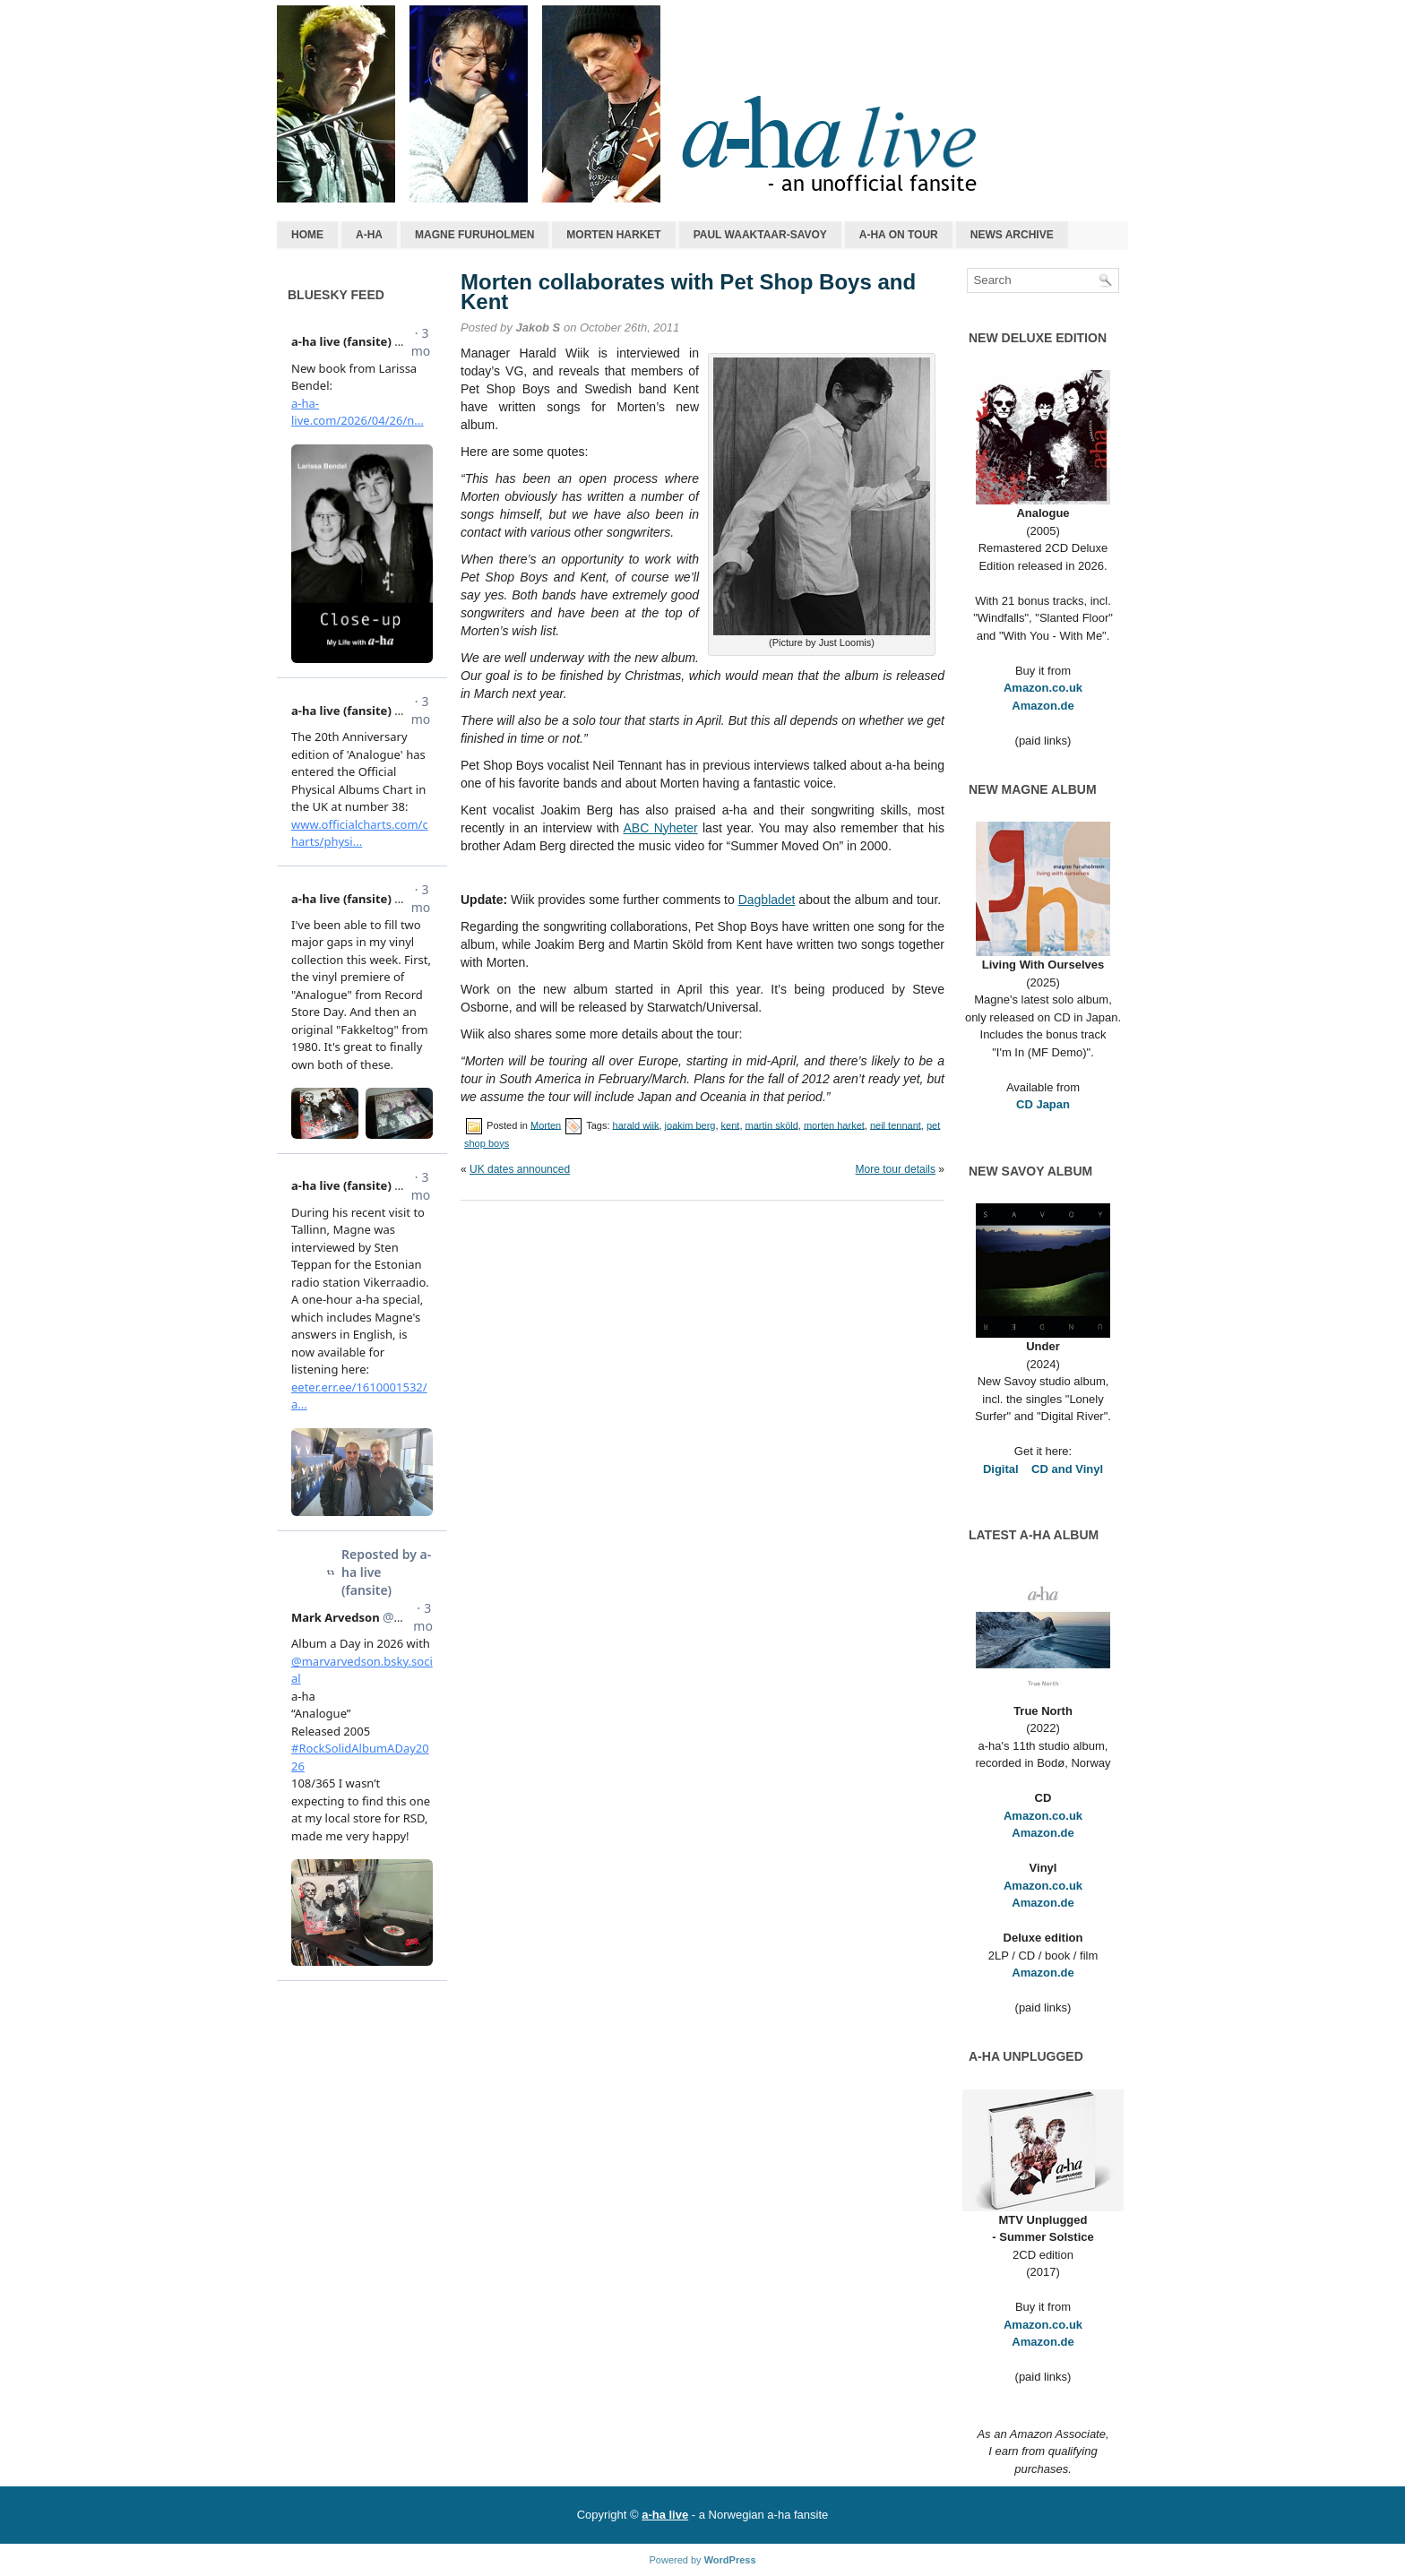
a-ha (369, 234)
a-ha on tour (898, 234)
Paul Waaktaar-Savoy (760, 234)
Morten (545, 1124)
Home (307, 234)
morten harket (834, 1124)
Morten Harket (613, 234)
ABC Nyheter (661, 828)
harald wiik (636, 1124)
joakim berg (690, 1124)
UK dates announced (520, 1169)
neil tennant (895, 1124)
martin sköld (772, 1124)
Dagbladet (767, 899)
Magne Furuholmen (474, 234)
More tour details (895, 1169)
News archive (1012, 234)
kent (730, 1124)
